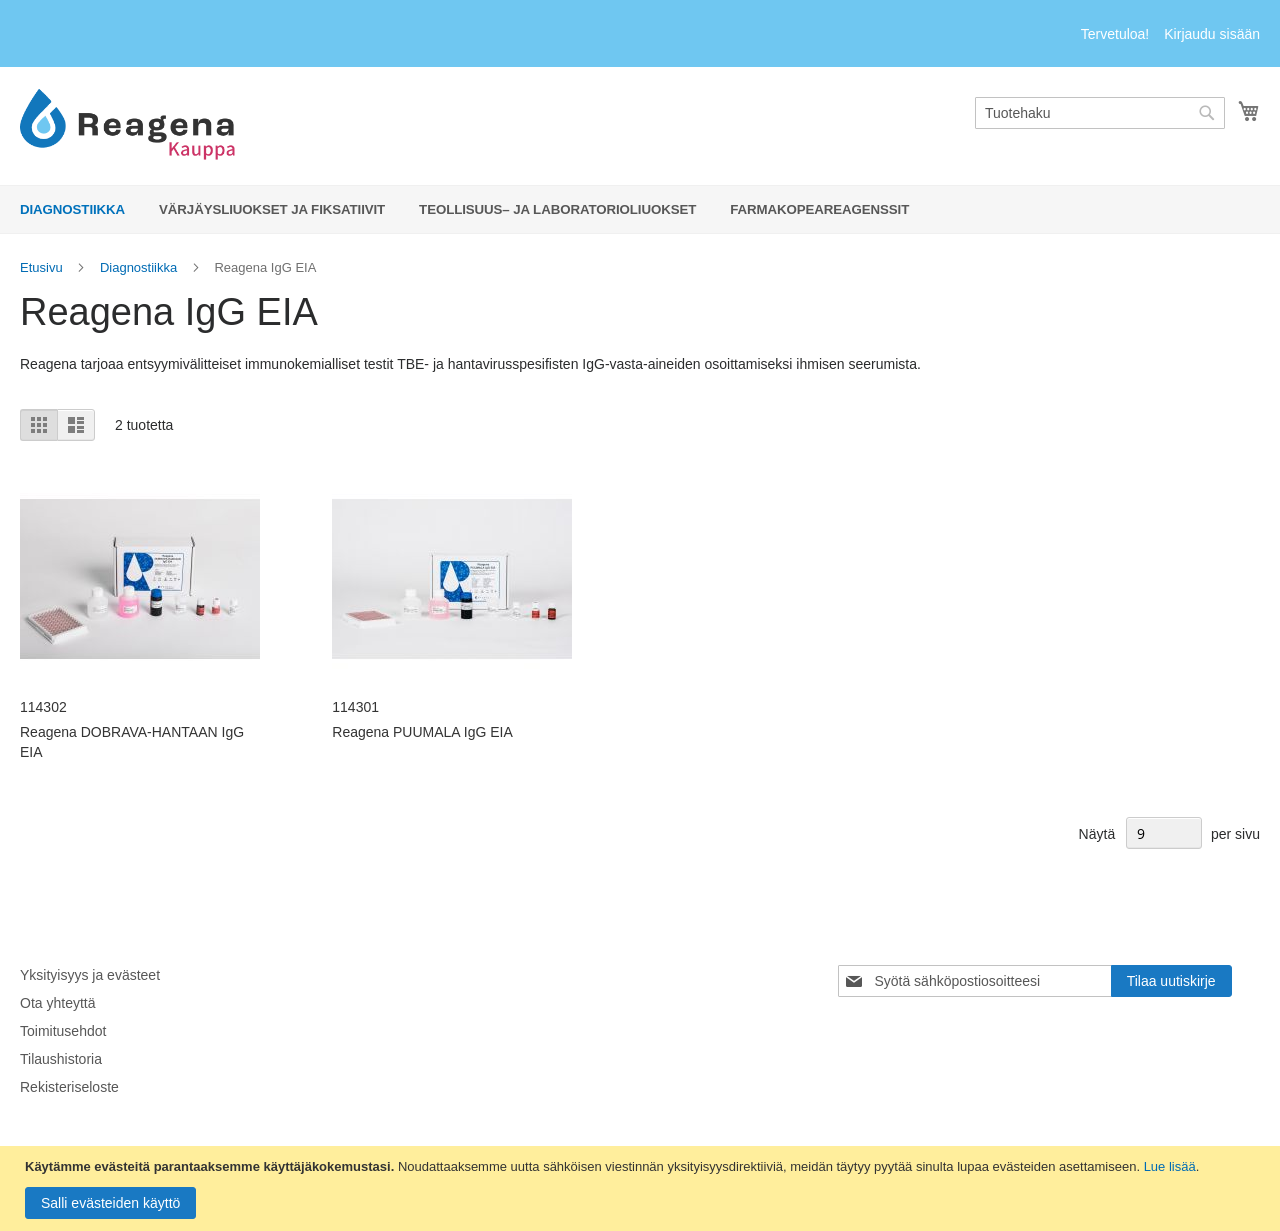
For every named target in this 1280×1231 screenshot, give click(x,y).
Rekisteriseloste (69, 1087)
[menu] (640, 209)
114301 (355, 707)
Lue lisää (1170, 1166)
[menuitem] (72, 209)
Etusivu (41, 267)
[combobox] (1100, 113)
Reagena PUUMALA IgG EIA (422, 732)
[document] (642, 1188)
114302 (43, 707)
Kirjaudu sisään (1212, 34)
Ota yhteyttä (57, 1003)
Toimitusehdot (63, 1031)
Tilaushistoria (61, 1059)
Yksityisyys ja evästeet (90, 975)
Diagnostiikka (138, 267)
